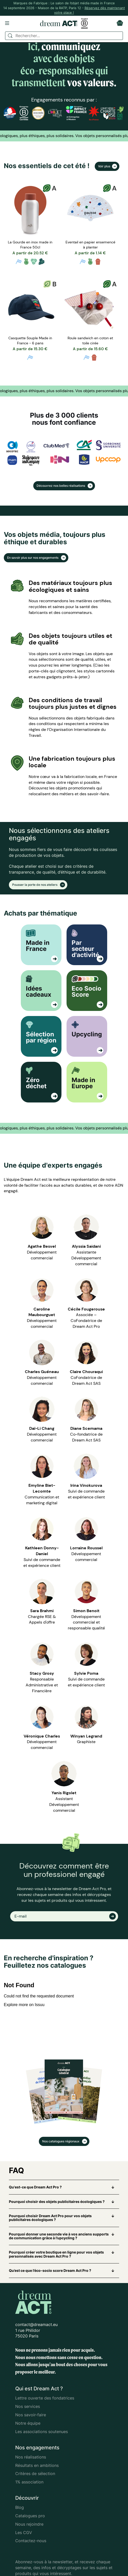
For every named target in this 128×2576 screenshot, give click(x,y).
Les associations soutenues (41, 2431)
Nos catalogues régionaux (61, 2141)
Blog (19, 2507)
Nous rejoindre (29, 2524)
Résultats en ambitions (37, 2465)
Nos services (27, 2406)
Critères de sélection (35, 2473)
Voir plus (104, 166)
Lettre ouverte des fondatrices (44, 2398)
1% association (29, 2481)
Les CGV (23, 2532)
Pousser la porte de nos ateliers (35, 885)
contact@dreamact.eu (36, 2324)
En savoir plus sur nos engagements (33, 558)
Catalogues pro (30, 2515)
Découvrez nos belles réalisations (61, 486)
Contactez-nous (30, 2540)
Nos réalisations (30, 2457)
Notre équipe (27, 2423)
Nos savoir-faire (30, 2414)
